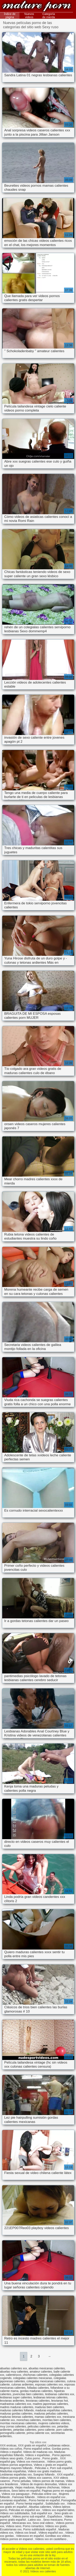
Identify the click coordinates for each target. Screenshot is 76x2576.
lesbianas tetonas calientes (50, 2397)
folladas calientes (38, 2387)
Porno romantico (33, 2526)
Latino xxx (35, 2519)
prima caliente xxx (38, 2433)
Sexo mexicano (53, 2519)
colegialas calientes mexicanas (32, 2378)
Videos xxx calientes (36, 6)
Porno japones (61, 2455)
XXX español (65, 2474)
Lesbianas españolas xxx (16, 2474)
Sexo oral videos (43, 2523)
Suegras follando (44, 2474)
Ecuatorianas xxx (11, 2529)
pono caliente (46, 2429)
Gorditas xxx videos (58, 2535)
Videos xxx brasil (26, 2532)
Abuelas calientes (40, 2506)
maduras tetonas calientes (16, 2416)
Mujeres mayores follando (16, 2468)
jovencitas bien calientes (28, 2394)
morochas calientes (28, 2420)
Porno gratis (50, 2458)
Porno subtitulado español (40, 2529)
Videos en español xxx (51, 2497)
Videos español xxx (51, 2532)
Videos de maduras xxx (37, 2451)
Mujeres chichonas (48, 2487)
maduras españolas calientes (53, 2410)
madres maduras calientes (16, 2407)
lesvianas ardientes (12, 2400)
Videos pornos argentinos (16, 2464)
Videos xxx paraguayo (16, 2493)
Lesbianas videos (59, 2445)
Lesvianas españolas (13, 2500)
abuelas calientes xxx (13, 2368)
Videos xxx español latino (58, 2510)
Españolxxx (55, 2516)
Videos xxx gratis (56, 2526)
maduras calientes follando (17, 2410)
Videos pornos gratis (13, 2477)
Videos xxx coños (11, 2448)
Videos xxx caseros (39, 2477)
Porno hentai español (30, 2503)
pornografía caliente (12, 2433)
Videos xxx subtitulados (15, 2513)
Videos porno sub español (29, 2516)
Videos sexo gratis (11, 2458)
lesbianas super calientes (16, 2397)
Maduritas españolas (13, 2471)
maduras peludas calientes (51, 2413)
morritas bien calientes (56, 2420)
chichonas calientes (35, 2374)
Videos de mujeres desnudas (38, 2484)
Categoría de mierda (48, 15)
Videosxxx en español (30, 2535)
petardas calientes (24, 2429)
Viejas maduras (24, 2487)
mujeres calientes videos (53, 2423)
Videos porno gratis (59, 2461)
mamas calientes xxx (48, 2416)
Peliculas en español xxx (25, 2510)
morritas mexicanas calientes (18, 2423)
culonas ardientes (22, 2384)
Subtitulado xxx (55, 2503)
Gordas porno (60, 2448)
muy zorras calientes (13, 2426)
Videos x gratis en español (50, 2464)
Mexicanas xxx (21, 2523)
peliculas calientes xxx (42, 2426)
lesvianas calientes (38, 2400)
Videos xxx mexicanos (31, 2461)
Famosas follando (23, 2497)
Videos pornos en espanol (17, 2539)
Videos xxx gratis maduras (45, 2471)
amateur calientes (41, 2371)
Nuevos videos (29, 15)
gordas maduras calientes (36, 2391)
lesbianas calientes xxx (59, 2394)
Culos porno (33, 2458)
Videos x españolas (38, 2455)
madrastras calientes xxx (15, 2403)
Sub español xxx (42, 2513)
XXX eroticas (8, 2445)
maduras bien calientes (49, 2407)
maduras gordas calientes (16, 2413)
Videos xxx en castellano (51, 2539)
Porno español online (37, 2448)
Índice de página (10, 15)
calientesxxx (13, 2374)
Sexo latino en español (26, 2490)
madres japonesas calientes (50, 2403)
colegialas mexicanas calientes (46, 2381)
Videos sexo (13, 2526)
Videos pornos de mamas (48, 2481)
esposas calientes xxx (49, 2384)
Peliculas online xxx (44, 2493)
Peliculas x (41, 2468)
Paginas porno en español (58, 2490)
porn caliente (64, 2429)
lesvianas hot (59, 2400)
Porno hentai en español (44, 2500)
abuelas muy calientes (14, 2371)
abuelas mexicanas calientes (47, 2368)
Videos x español (10, 2451)
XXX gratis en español (32, 2445)
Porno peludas (21, 2481)
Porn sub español (61, 2468)
